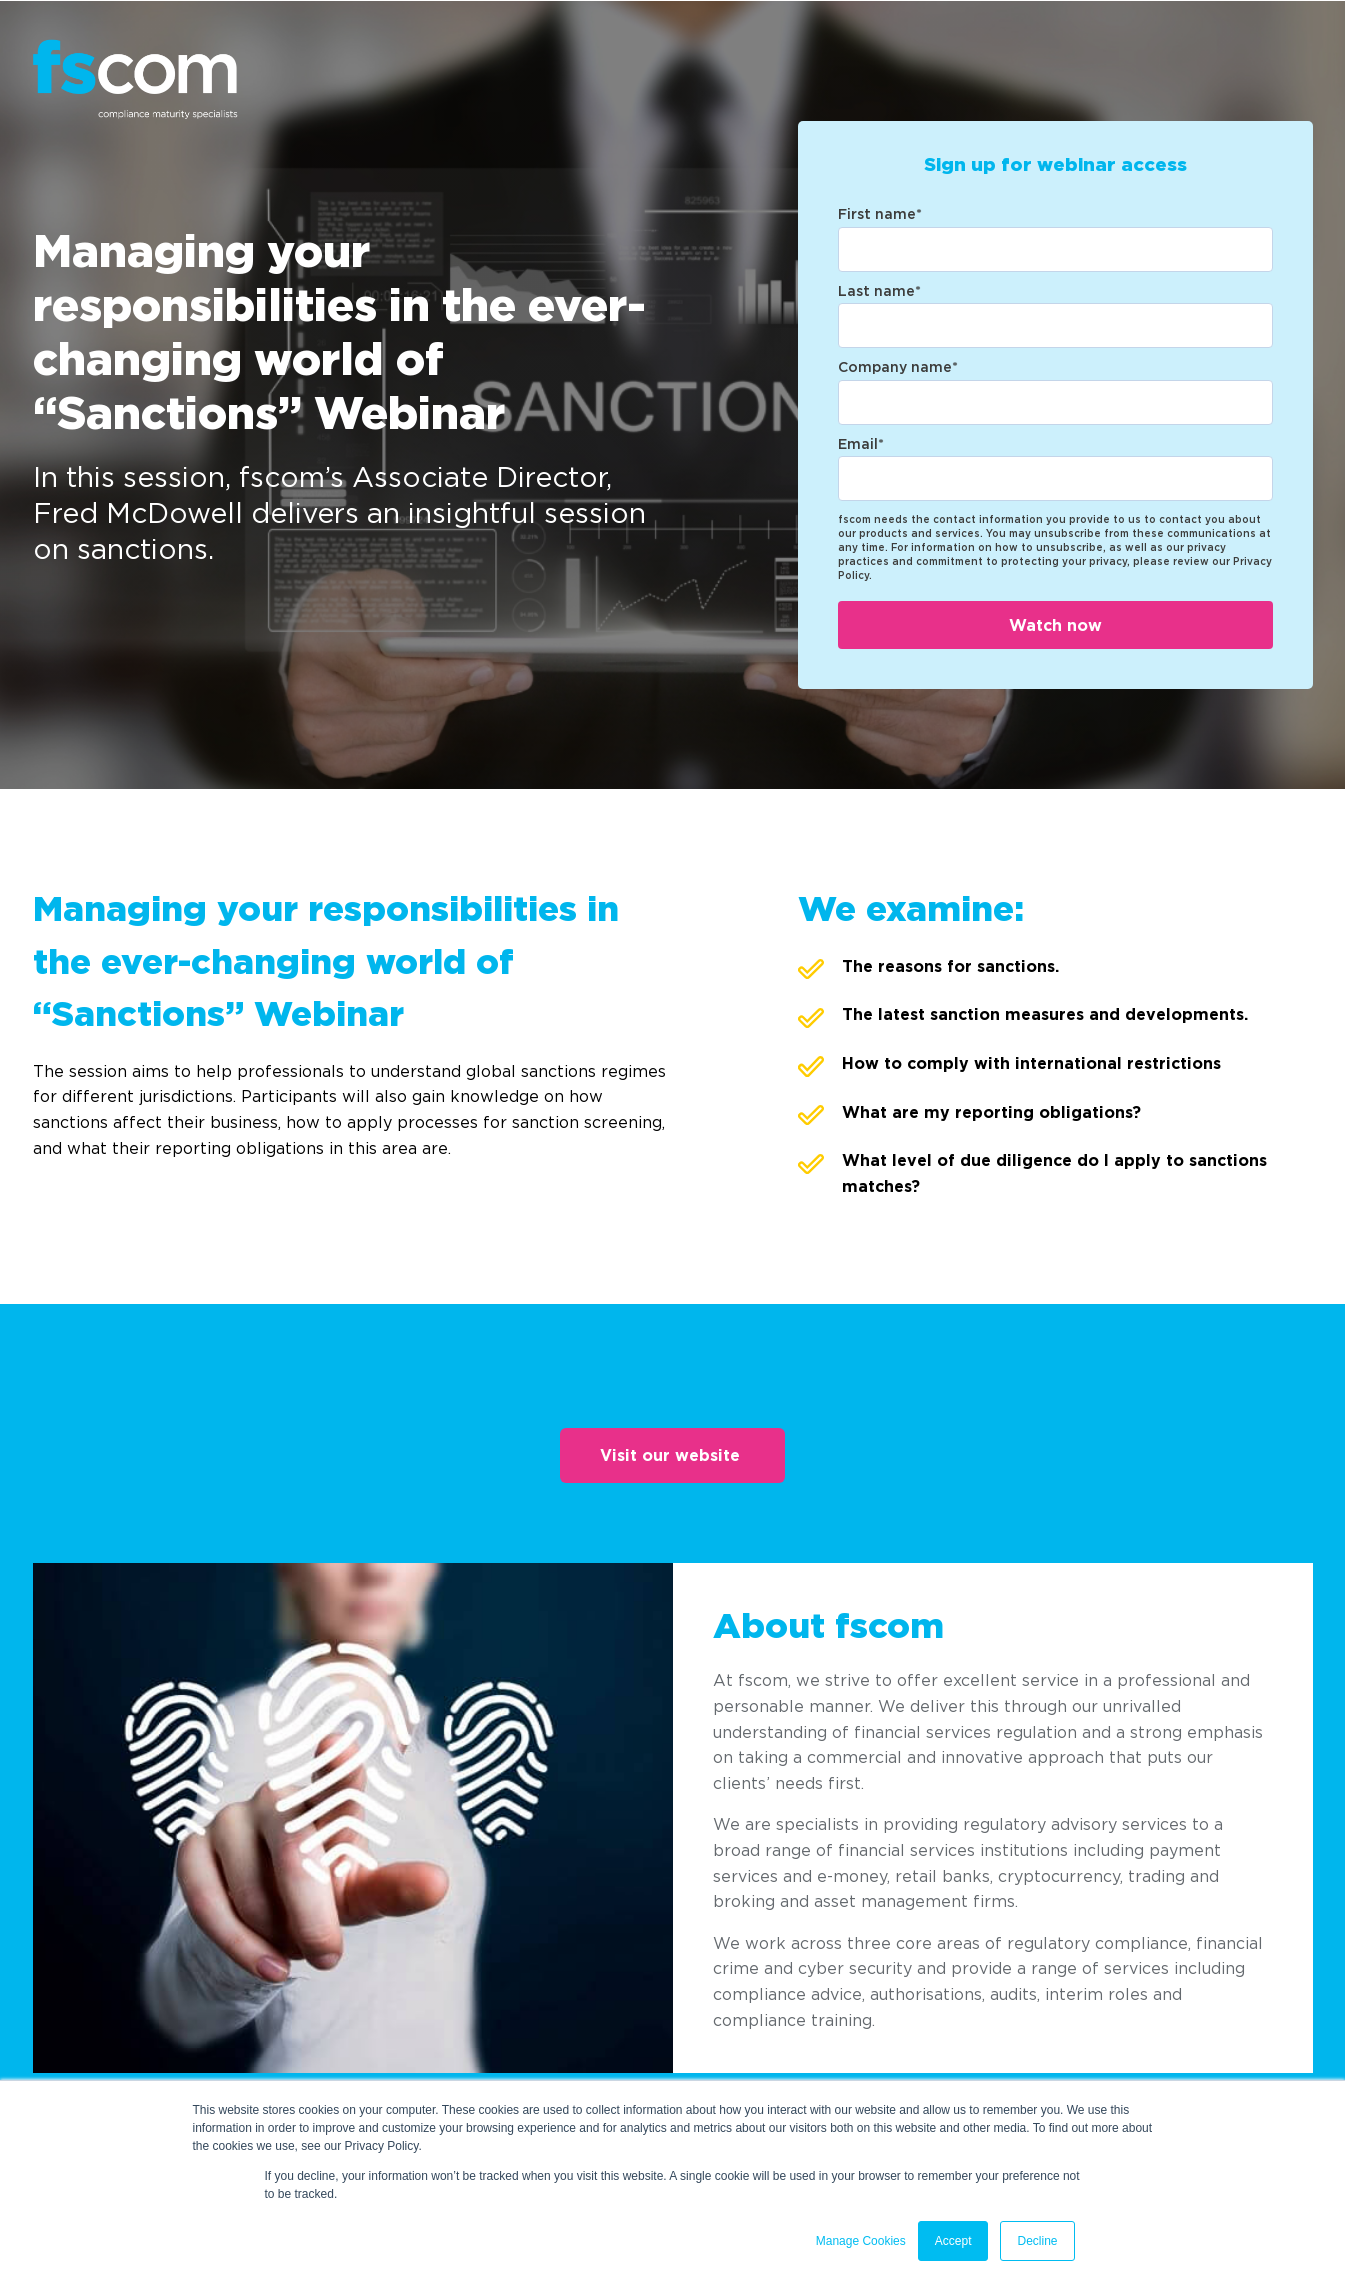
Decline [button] (1037, 2241)
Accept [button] (953, 2241)
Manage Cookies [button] (861, 2241)
